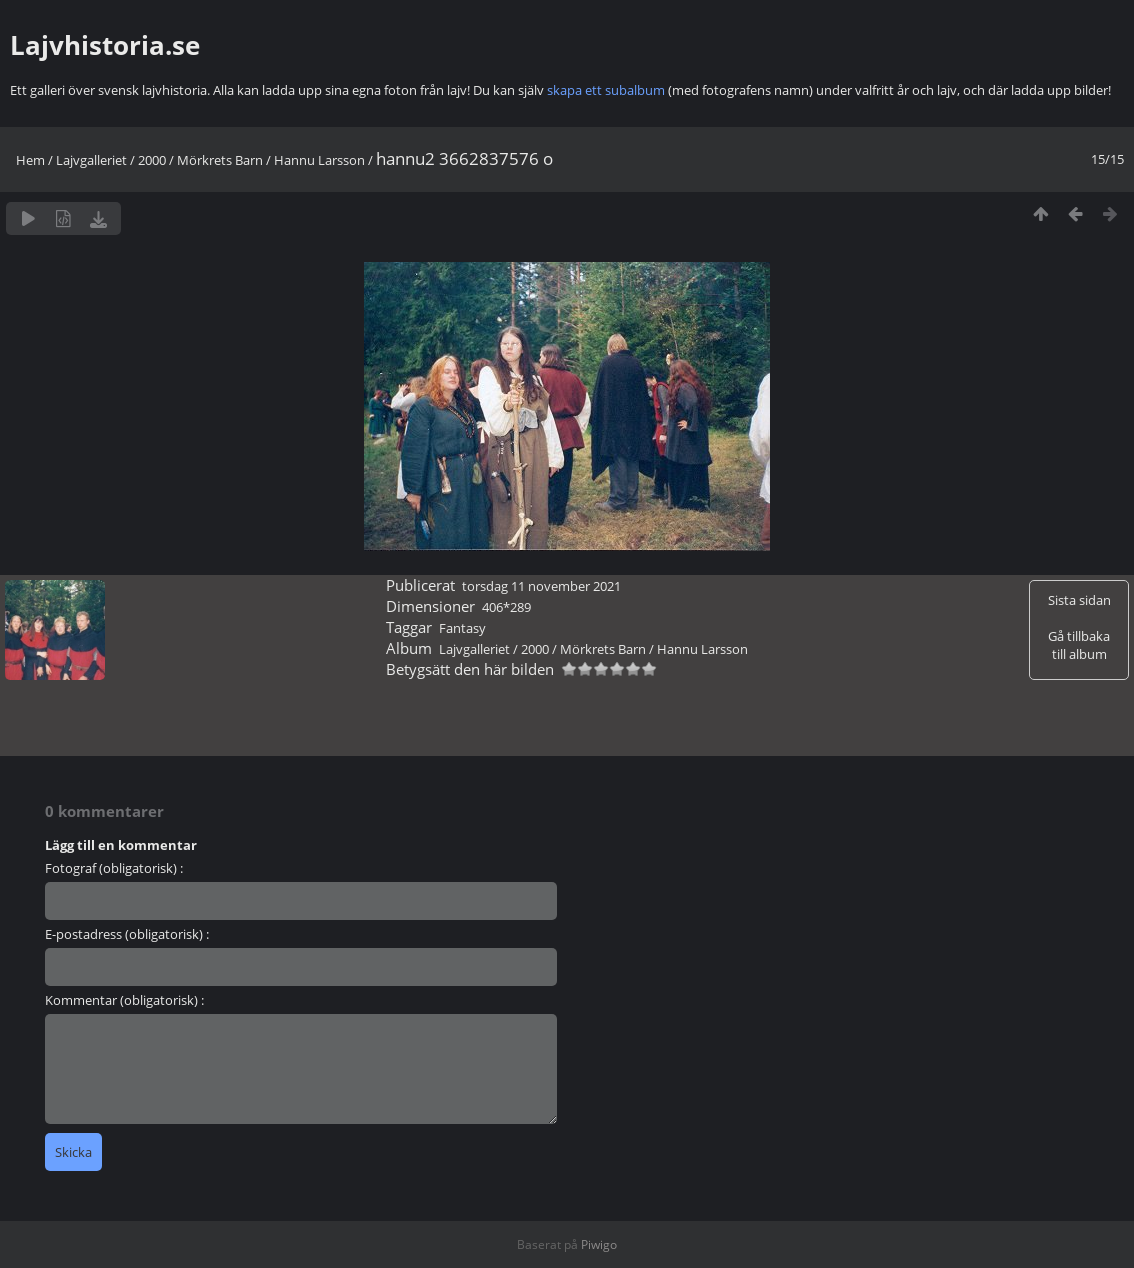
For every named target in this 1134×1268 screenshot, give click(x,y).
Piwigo (599, 1244)
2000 (152, 160)
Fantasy (462, 628)
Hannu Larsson (319, 160)
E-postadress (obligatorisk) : (127, 934)
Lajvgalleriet (91, 160)
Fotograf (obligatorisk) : (114, 868)
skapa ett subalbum (606, 90)
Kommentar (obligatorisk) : (124, 1000)
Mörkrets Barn (220, 160)
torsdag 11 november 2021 (541, 586)
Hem (30, 160)
